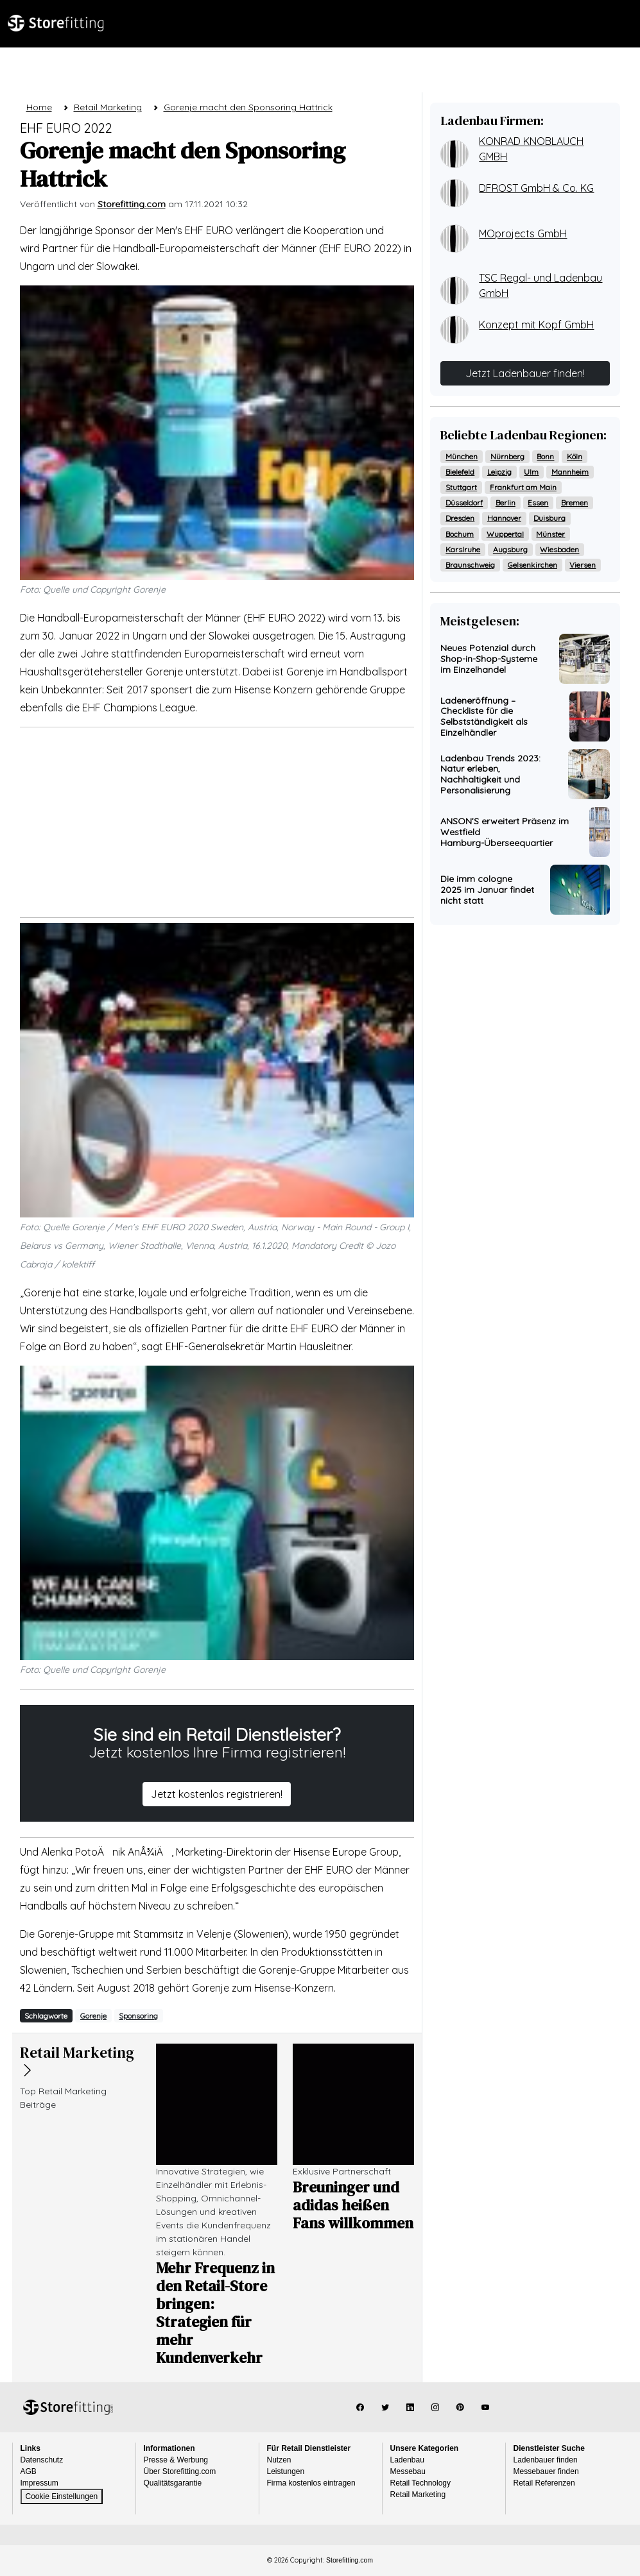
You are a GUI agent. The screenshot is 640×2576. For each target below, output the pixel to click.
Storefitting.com (68, 2407)
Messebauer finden (546, 2471)
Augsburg (510, 549)
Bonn (545, 456)
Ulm (531, 472)
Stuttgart (461, 487)
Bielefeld (459, 472)
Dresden (459, 518)
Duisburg (549, 518)
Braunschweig (470, 565)
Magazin (175, 66)
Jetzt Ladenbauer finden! (525, 373)
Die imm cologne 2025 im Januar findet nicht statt (487, 889)
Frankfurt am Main (523, 487)
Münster (550, 534)
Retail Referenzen (544, 2483)
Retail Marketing (418, 2494)
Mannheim (570, 472)
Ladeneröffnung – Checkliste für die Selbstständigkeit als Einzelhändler (484, 716)
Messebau (408, 2471)
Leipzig (499, 472)
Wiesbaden (559, 549)
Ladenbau (110, 66)
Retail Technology (420, 2483)
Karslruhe (462, 549)
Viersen (582, 565)
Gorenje (93, 2016)
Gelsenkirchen (532, 565)
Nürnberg (507, 456)
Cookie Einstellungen (62, 2496)
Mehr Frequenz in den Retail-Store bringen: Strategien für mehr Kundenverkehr (215, 2313)
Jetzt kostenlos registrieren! (216, 1794)
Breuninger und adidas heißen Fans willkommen (353, 2205)
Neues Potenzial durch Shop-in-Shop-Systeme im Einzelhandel (488, 658)
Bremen (574, 502)
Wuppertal (505, 534)
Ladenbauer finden (546, 2459)
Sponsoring (138, 2016)
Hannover (504, 518)
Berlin (505, 502)
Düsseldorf (464, 502)
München (461, 456)
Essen (538, 502)
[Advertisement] (217, 822)
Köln (574, 456)
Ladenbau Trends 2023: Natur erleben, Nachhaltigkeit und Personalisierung (490, 774)
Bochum (459, 534)
